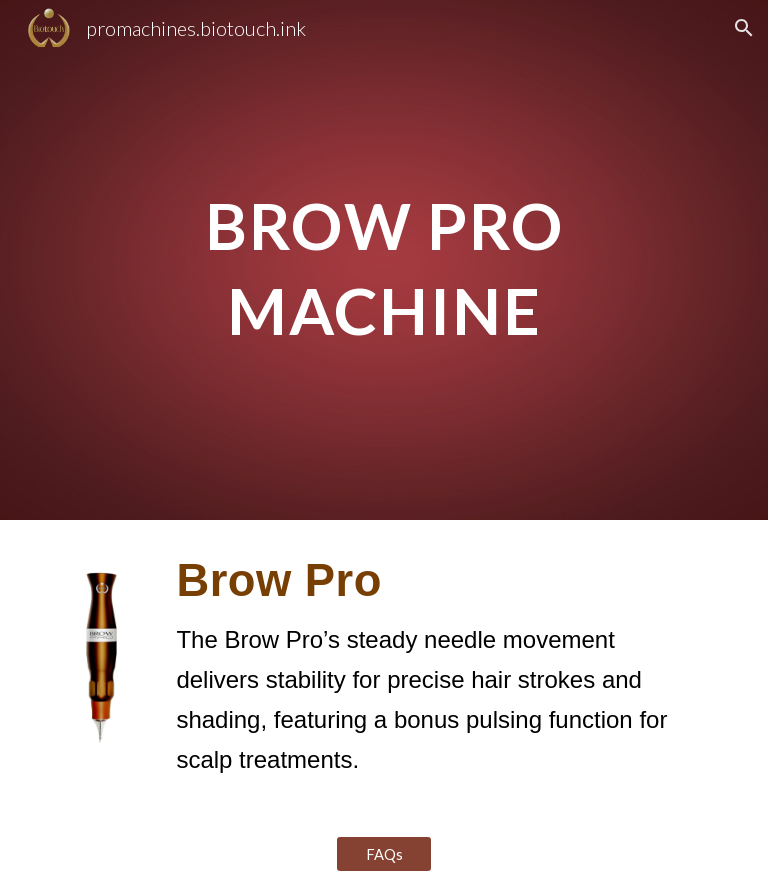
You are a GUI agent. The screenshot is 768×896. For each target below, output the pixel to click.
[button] (744, 28)
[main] (383, 260)
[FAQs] (383, 854)
